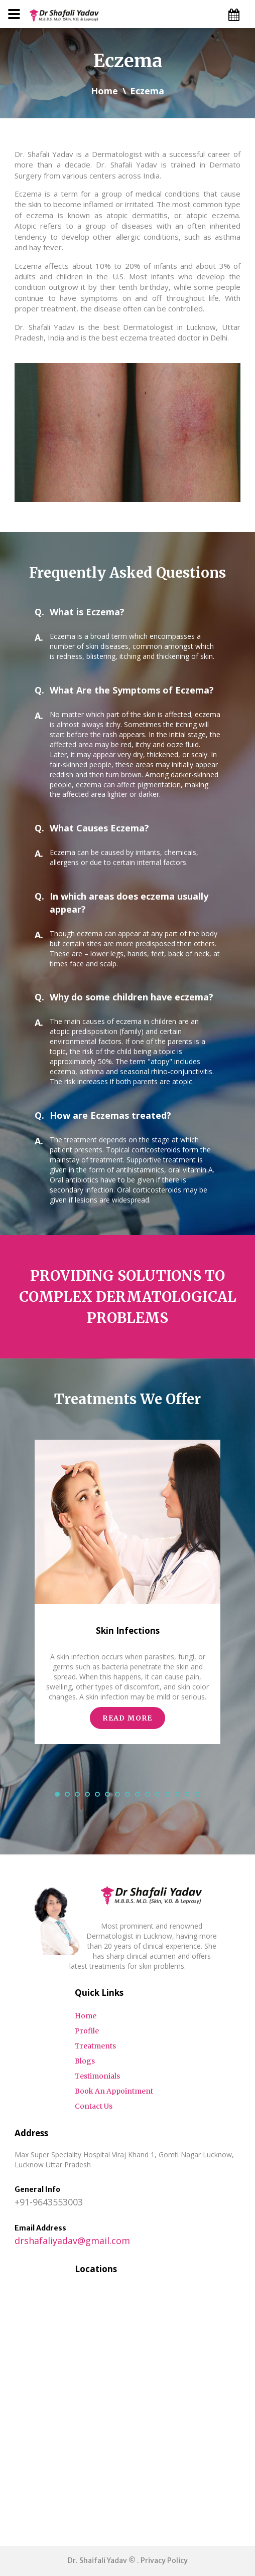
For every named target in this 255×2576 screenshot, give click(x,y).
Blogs (85, 2061)
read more (127, 1718)
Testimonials (97, 2076)
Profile (87, 2030)
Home (104, 91)
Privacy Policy (164, 2560)
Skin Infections (128, 1630)
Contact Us (93, 2106)
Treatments (95, 2045)
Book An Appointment (114, 2091)
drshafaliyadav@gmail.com (72, 2241)
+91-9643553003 (49, 2202)
